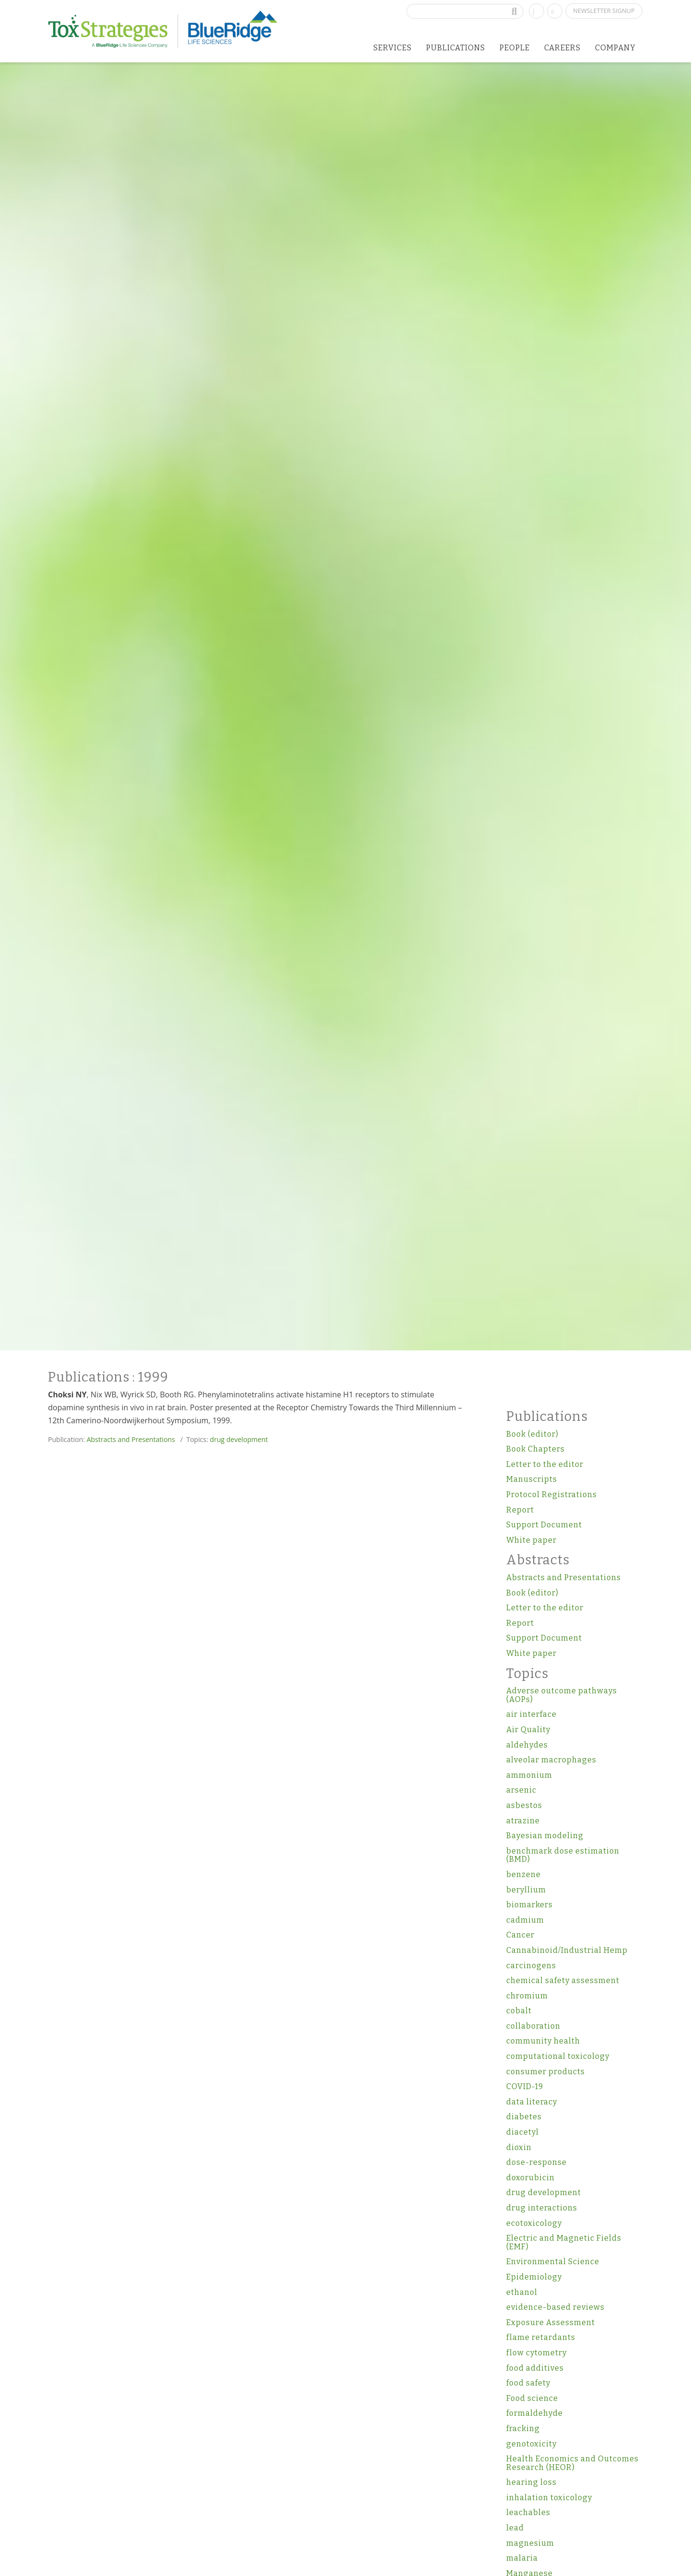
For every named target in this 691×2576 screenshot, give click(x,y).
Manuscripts (531, 1479)
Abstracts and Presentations (130, 1439)
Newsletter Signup (603, 10)
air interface (531, 1714)
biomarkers (529, 1904)
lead (515, 2527)
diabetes (524, 2116)
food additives (535, 2368)
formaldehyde (534, 2413)
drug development (239, 1439)
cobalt (519, 2010)
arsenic (521, 1790)
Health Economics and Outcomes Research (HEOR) (572, 2463)
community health (543, 2040)
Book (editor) (532, 1434)
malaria (522, 2558)
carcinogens (531, 1965)
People (515, 47)
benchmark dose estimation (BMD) (563, 1855)
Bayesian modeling (545, 1835)
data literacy (531, 2101)
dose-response (536, 2162)
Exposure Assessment (550, 2322)
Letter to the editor (545, 1464)
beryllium (526, 1889)
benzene (523, 1874)
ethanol (521, 2292)
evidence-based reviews (555, 2307)
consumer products (545, 2071)
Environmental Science (552, 2261)
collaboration (533, 2026)
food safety (528, 2382)
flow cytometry (536, 2352)
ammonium (529, 1775)
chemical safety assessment (563, 1980)
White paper (531, 1540)
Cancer (520, 1934)
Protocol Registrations (551, 1494)
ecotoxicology (534, 2223)
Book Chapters (535, 1448)
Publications (455, 47)
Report (520, 1509)
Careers (562, 47)
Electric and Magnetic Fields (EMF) (563, 2242)
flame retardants (540, 2337)
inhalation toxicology (549, 2497)
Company (615, 47)
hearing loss (531, 2482)
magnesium (530, 2543)
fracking (523, 2428)
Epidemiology (534, 2276)
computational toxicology (557, 2056)
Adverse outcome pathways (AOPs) (561, 1695)
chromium (527, 1995)
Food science (532, 2398)
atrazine (523, 1820)
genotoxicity (531, 2443)
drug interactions (541, 2207)
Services (392, 47)
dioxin (519, 2147)
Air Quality (528, 1729)
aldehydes (527, 1744)
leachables (528, 2512)
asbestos (524, 1805)
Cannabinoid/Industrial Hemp (567, 1950)
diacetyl (522, 2132)
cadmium (525, 1920)
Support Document (544, 1524)
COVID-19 (524, 2086)
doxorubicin (530, 2177)
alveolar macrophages (551, 1759)
